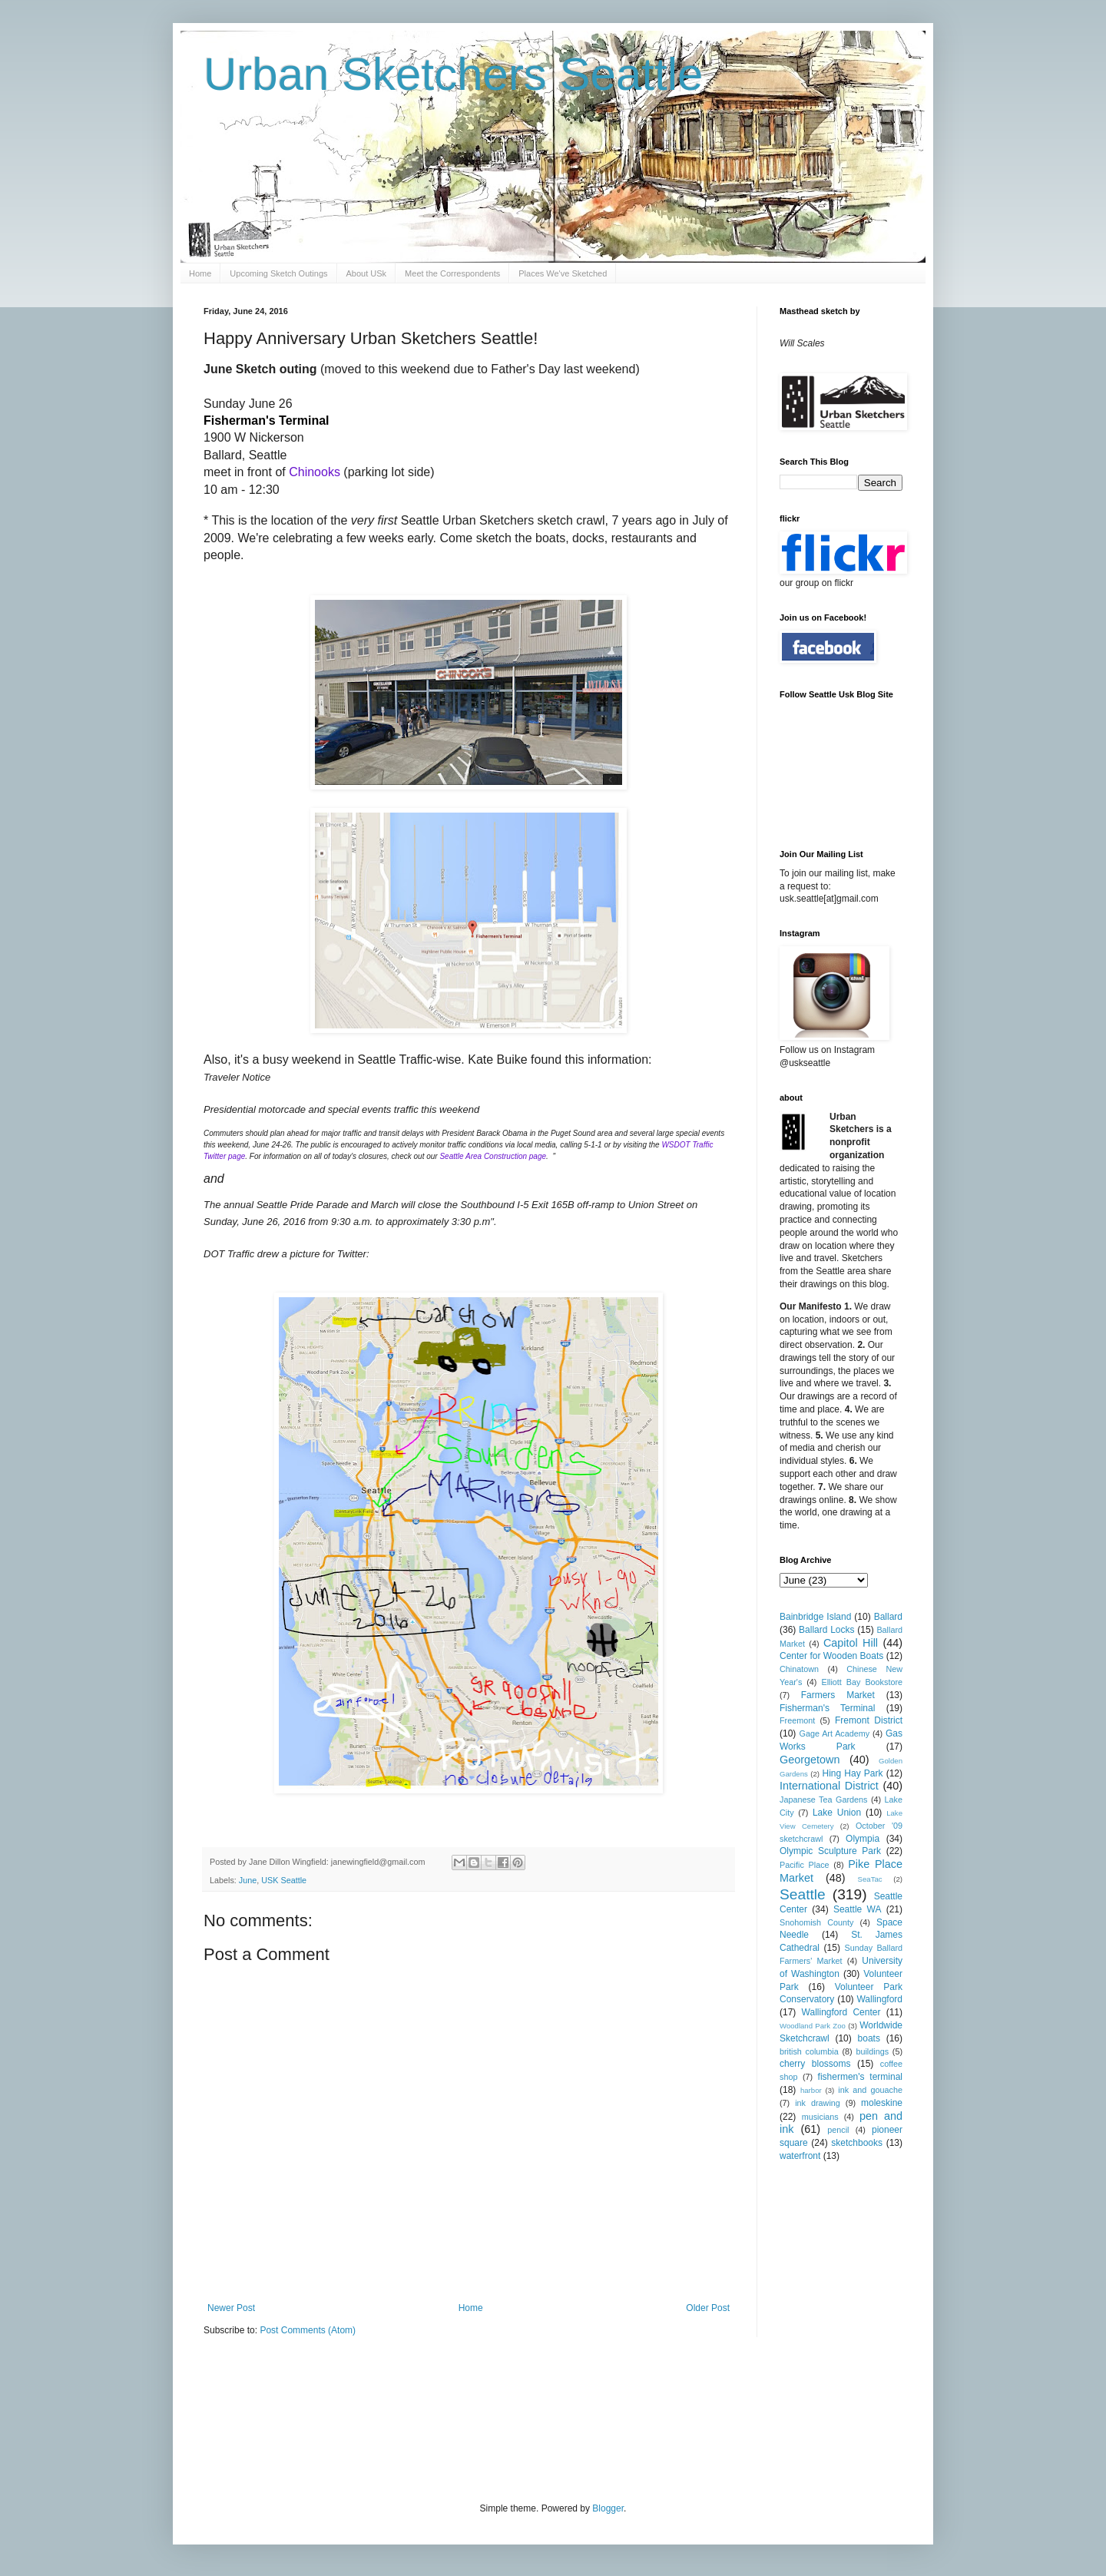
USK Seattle (283, 1880)
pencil (838, 2129)
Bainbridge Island (815, 1616)
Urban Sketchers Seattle (453, 74)
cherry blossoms (815, 2063)
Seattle (803, 1894)
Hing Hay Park (853, 1773)
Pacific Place (805, 1864)
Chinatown (799, 1669)
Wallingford (879, 1999)
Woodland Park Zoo (813, 2025)
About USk (366, 273)
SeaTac (870, 1879)
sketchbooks (856, 2142)
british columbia (809, 2051)
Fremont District (868, 1720)
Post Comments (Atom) (308, 2330)
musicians (820, 2116)
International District (829, 1786)
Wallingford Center (841, 2012)
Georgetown (809, 1759)
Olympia (862, 1838)
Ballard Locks (826, 1629)
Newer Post (231, 2308)
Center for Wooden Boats (831, 1656)
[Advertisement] (483, 2417)
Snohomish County (816, 1922)
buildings (872, 2051)
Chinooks (314, 471)
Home (200, 273)
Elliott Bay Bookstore (861, 1682)
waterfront (800, 2156)
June (248, 1880)
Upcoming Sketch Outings (278, 273)
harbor (811, 2090)
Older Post (708, 2308)
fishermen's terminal (860, 2076)
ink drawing (817, 2102)
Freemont (797, 1720)
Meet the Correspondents (452, 273)
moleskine (881, 2103)
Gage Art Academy (835, 1733)
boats (869, 2038)
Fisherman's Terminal (827, 1708)
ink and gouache (870, 2089)
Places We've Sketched (562, 273)
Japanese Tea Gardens (823, 1799)
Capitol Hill (850, 1643)
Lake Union (837, 1812)
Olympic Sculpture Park (830, 1851)
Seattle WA (857, 1909)
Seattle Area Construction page (492, 1156)
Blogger (608, 2508)
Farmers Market (838, 1695)
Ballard (888, 1616)
